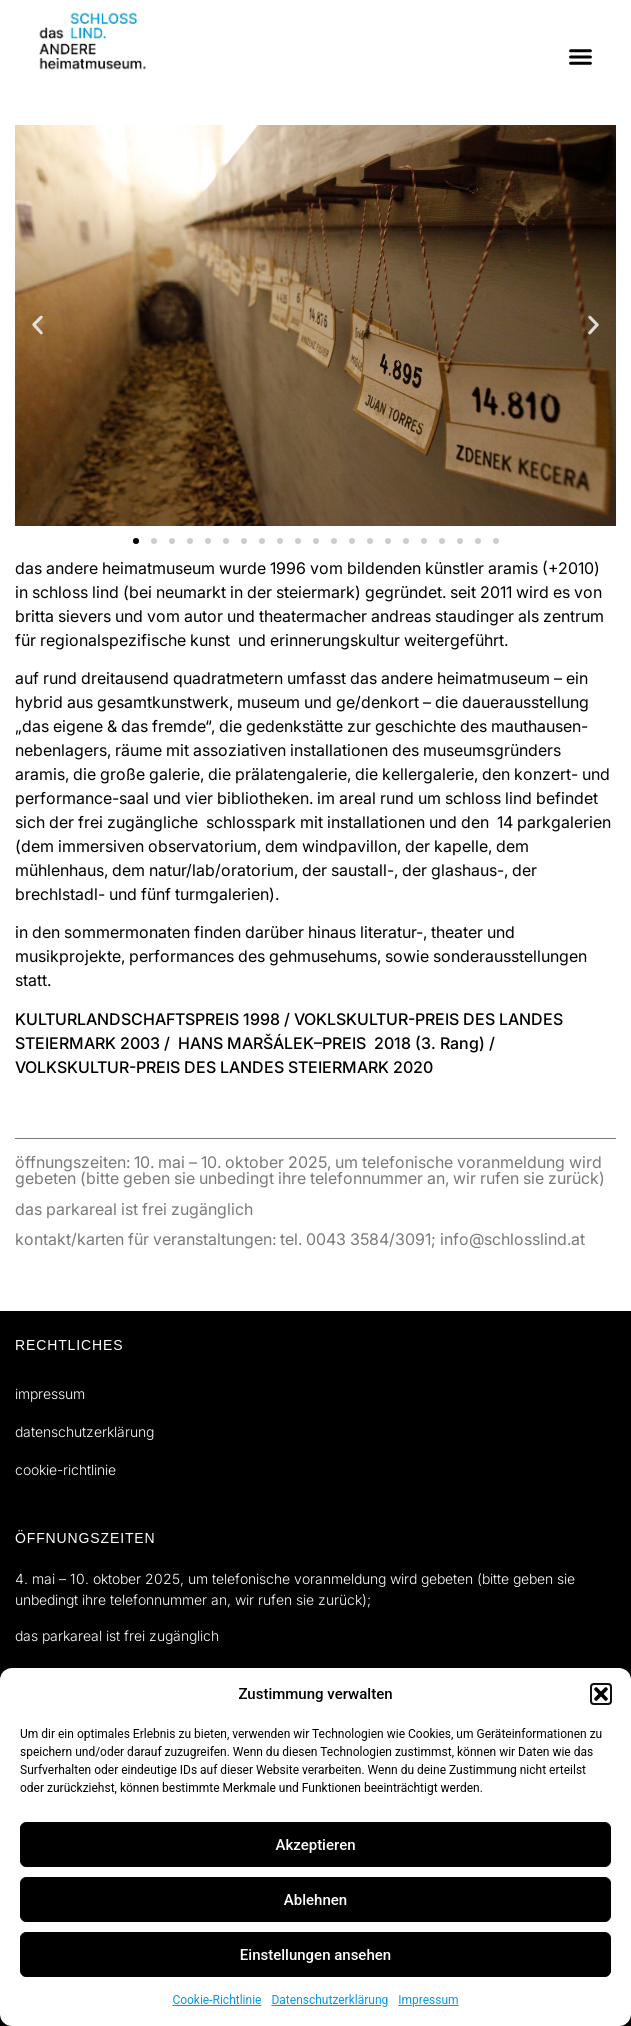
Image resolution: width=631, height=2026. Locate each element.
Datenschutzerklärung (329, 2000)
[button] (601, 1694)
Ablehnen (315, 1900)
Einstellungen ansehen (315, 1955)
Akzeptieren (315, 1845)
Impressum (428, 2000)
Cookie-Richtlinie (216, 2000)
